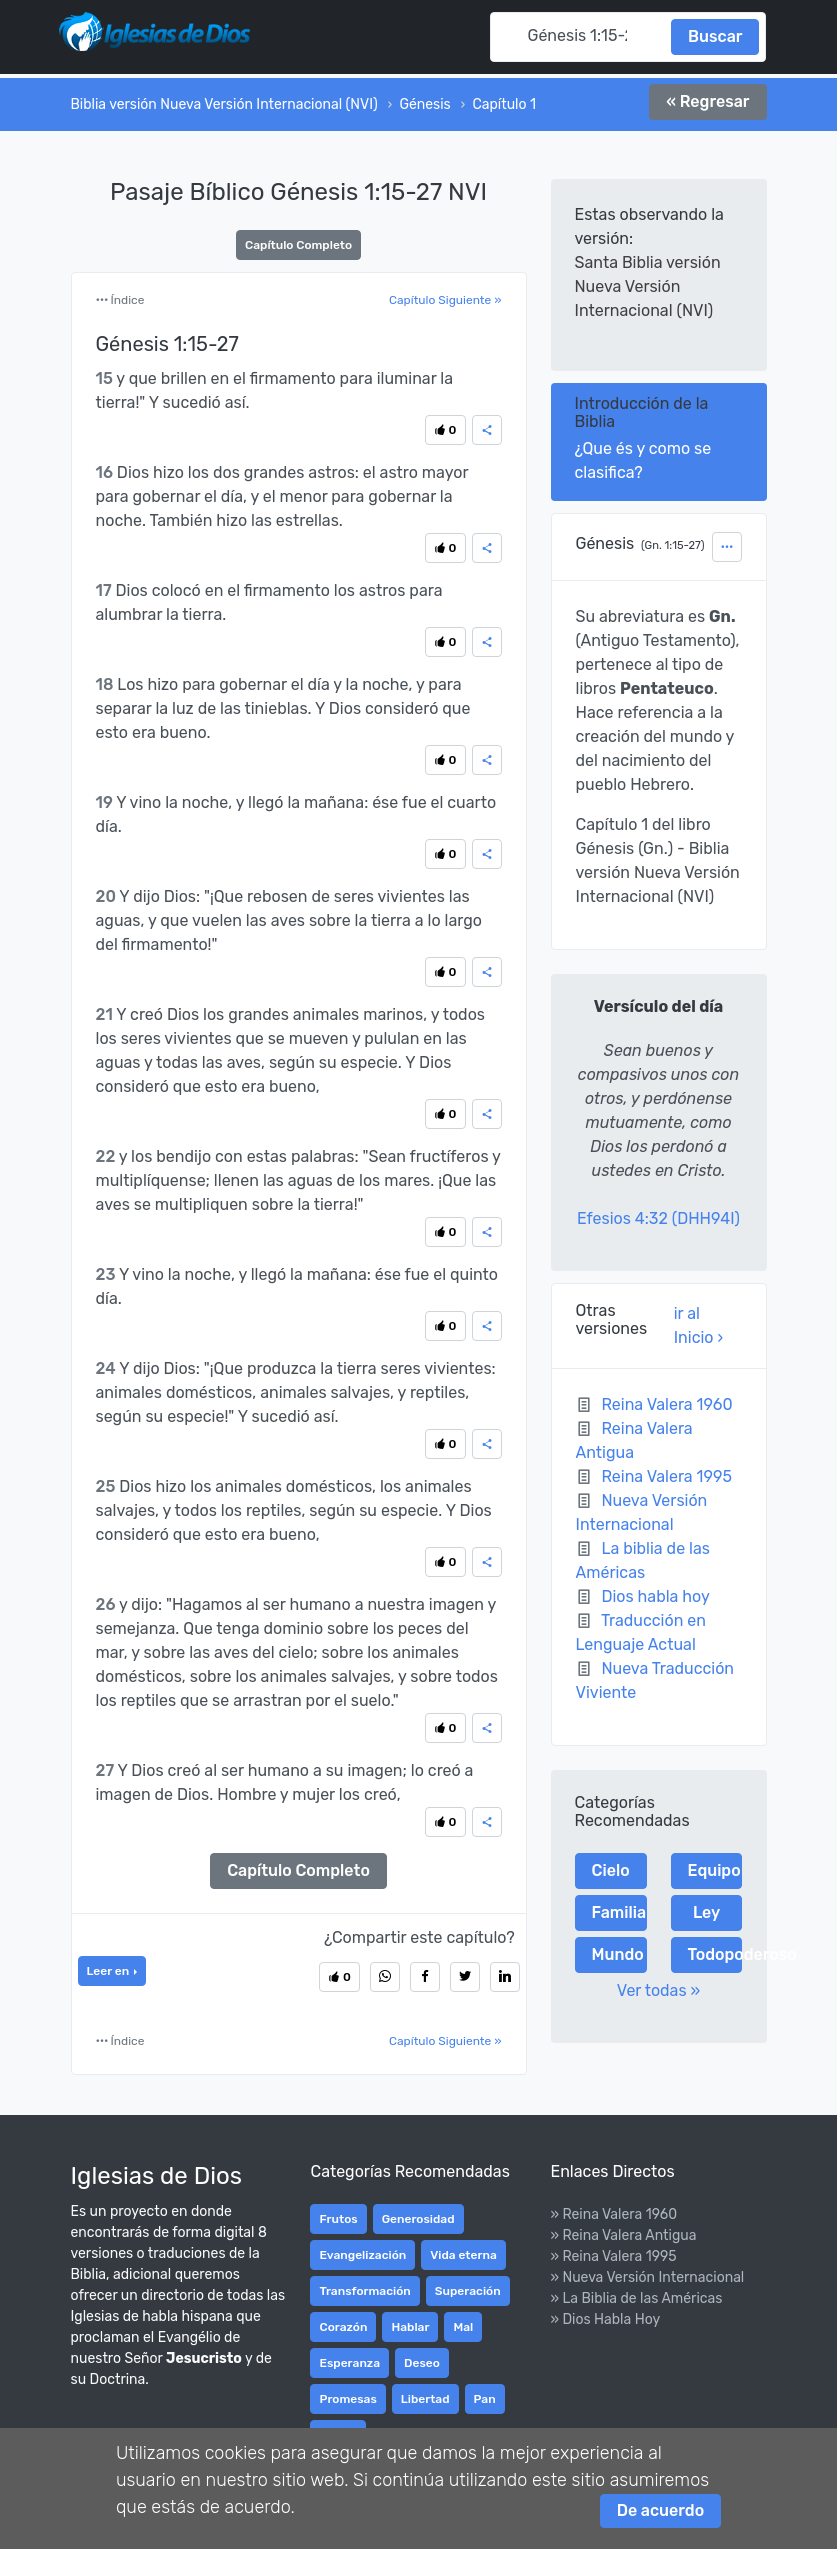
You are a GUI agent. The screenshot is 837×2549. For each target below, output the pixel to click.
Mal (463, 2327)
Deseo (422, 2363)
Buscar (715, 36)
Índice (120, 300)
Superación (468, 2291)
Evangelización (362, 2255)
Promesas (347, 2399)
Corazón (343, 2327)
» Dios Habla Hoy (605, 2319)
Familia (619, 1912)
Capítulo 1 (504, 104)
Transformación (364, 2291)
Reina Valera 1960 (666, 1404)
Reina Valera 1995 (666, 1476)
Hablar (410, 2327)
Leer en (109, 1971)
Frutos (338, 2219)
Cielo (611, 1870)
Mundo (618, 1954)
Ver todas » (659, 1990)
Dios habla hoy (655, 1596)
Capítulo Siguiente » (445, 300)
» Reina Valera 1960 (613, 2214)
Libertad (425, 2399)
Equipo (714, 1870)
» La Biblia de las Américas (636, 2298)
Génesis (424, 104)
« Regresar (707, 101)
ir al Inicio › (698, 1325)
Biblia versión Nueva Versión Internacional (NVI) (224, 104)
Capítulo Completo (298, 245)
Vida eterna (463, 2255)
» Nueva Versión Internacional (647, 2277)
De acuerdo (660, 2510)
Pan (485, 2399)
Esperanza (349, 2363)
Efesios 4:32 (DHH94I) (658, 1218)
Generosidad (418, 2219)
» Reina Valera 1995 (613, 2256)
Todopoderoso (715, 1954)
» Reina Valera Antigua (623, 2235)
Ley (706, 1912)
